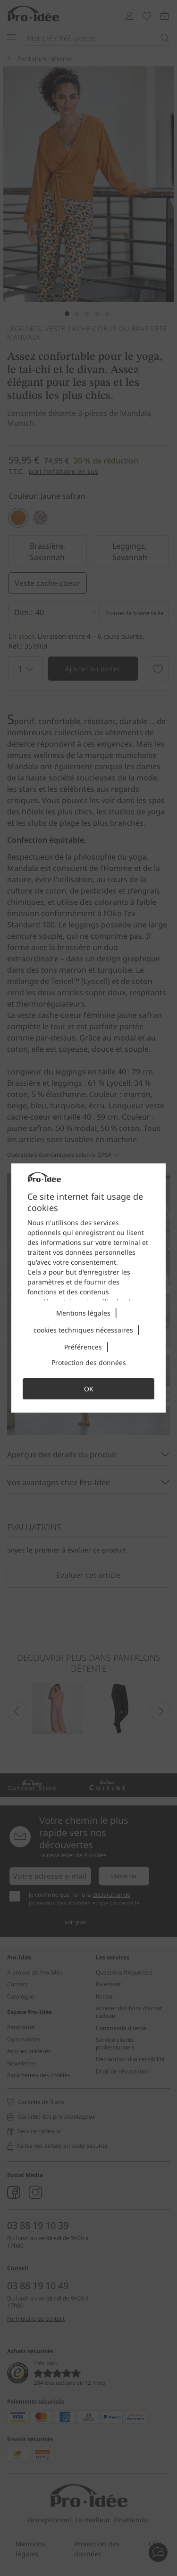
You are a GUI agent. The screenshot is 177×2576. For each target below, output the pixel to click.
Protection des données (88, 1362)
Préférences (83, 1346)
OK (88, 1388)
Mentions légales (83, 1312)
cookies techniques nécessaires (83, 1329)
